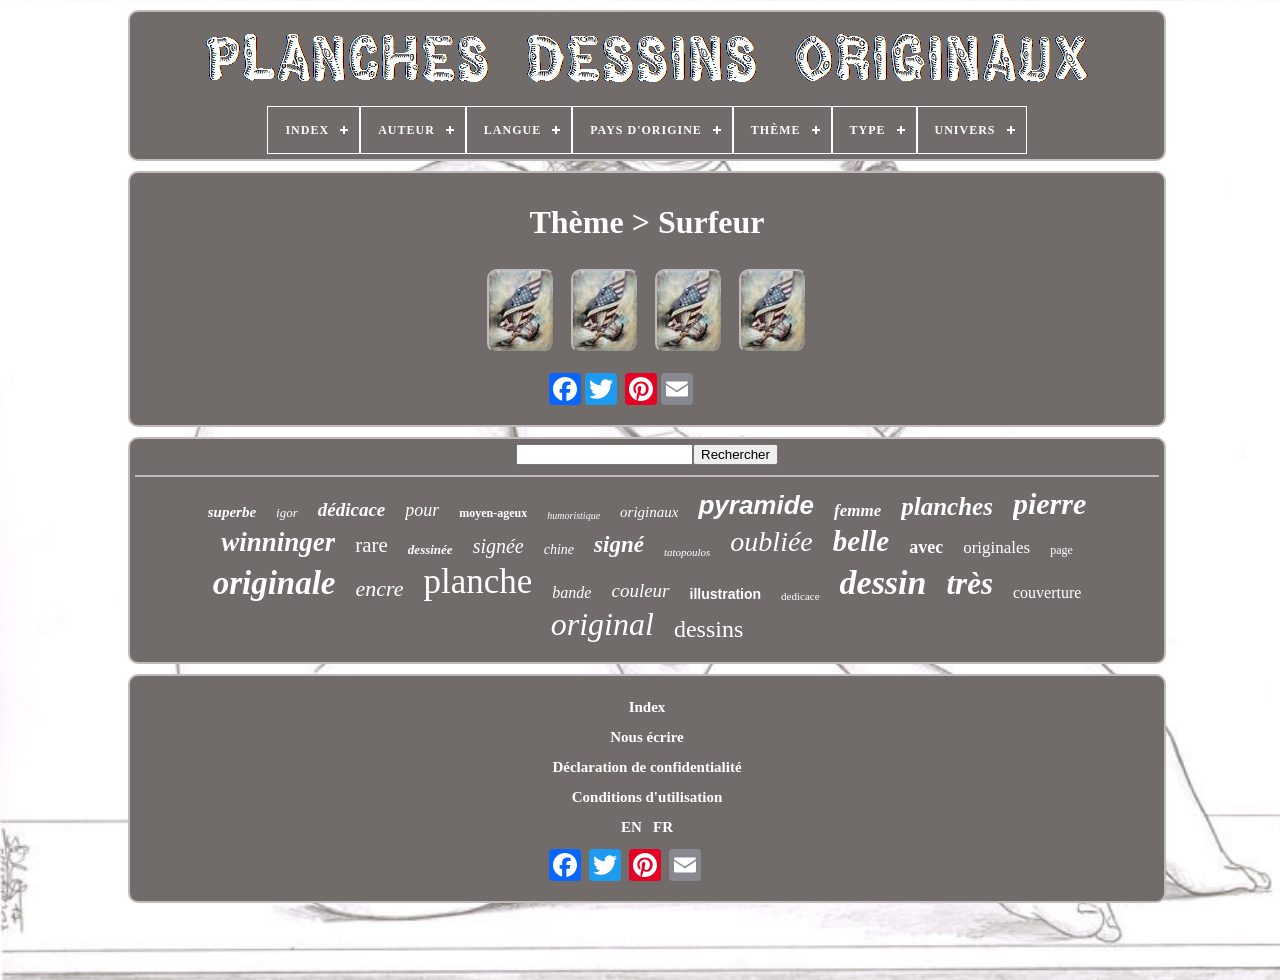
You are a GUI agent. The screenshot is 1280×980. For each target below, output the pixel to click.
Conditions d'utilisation (647, 797)
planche (478, 581)
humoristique (573, 515)
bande (571, 592)
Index (647, 707)
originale (274, 583)
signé (619, 544)
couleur (640, 590)
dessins (708, 629)
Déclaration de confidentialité (646, 767)
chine (559, 549)
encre (379, 588)
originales (996, 547)
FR (663, 827)
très (969, 583)
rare (371, 545)
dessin (883, 582)
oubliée (771, 541)
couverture (1047, 592)
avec (926, 547)
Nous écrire (646, 737)
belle (861, 541)
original (602, 624)
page (1061, 550)
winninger (278, 542)
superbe (232, 512)
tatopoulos (687, 552)
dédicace (352, 509)
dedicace (800, 596)
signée (498, 546)
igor (287, 512)
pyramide (756, 505)
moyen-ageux (493, 513)
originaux (649, 512)
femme (857, 510)
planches (947, 506)
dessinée (430, 549)
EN (631, 827)
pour (422, 510)
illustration (726, 594)
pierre (1049, 503)
